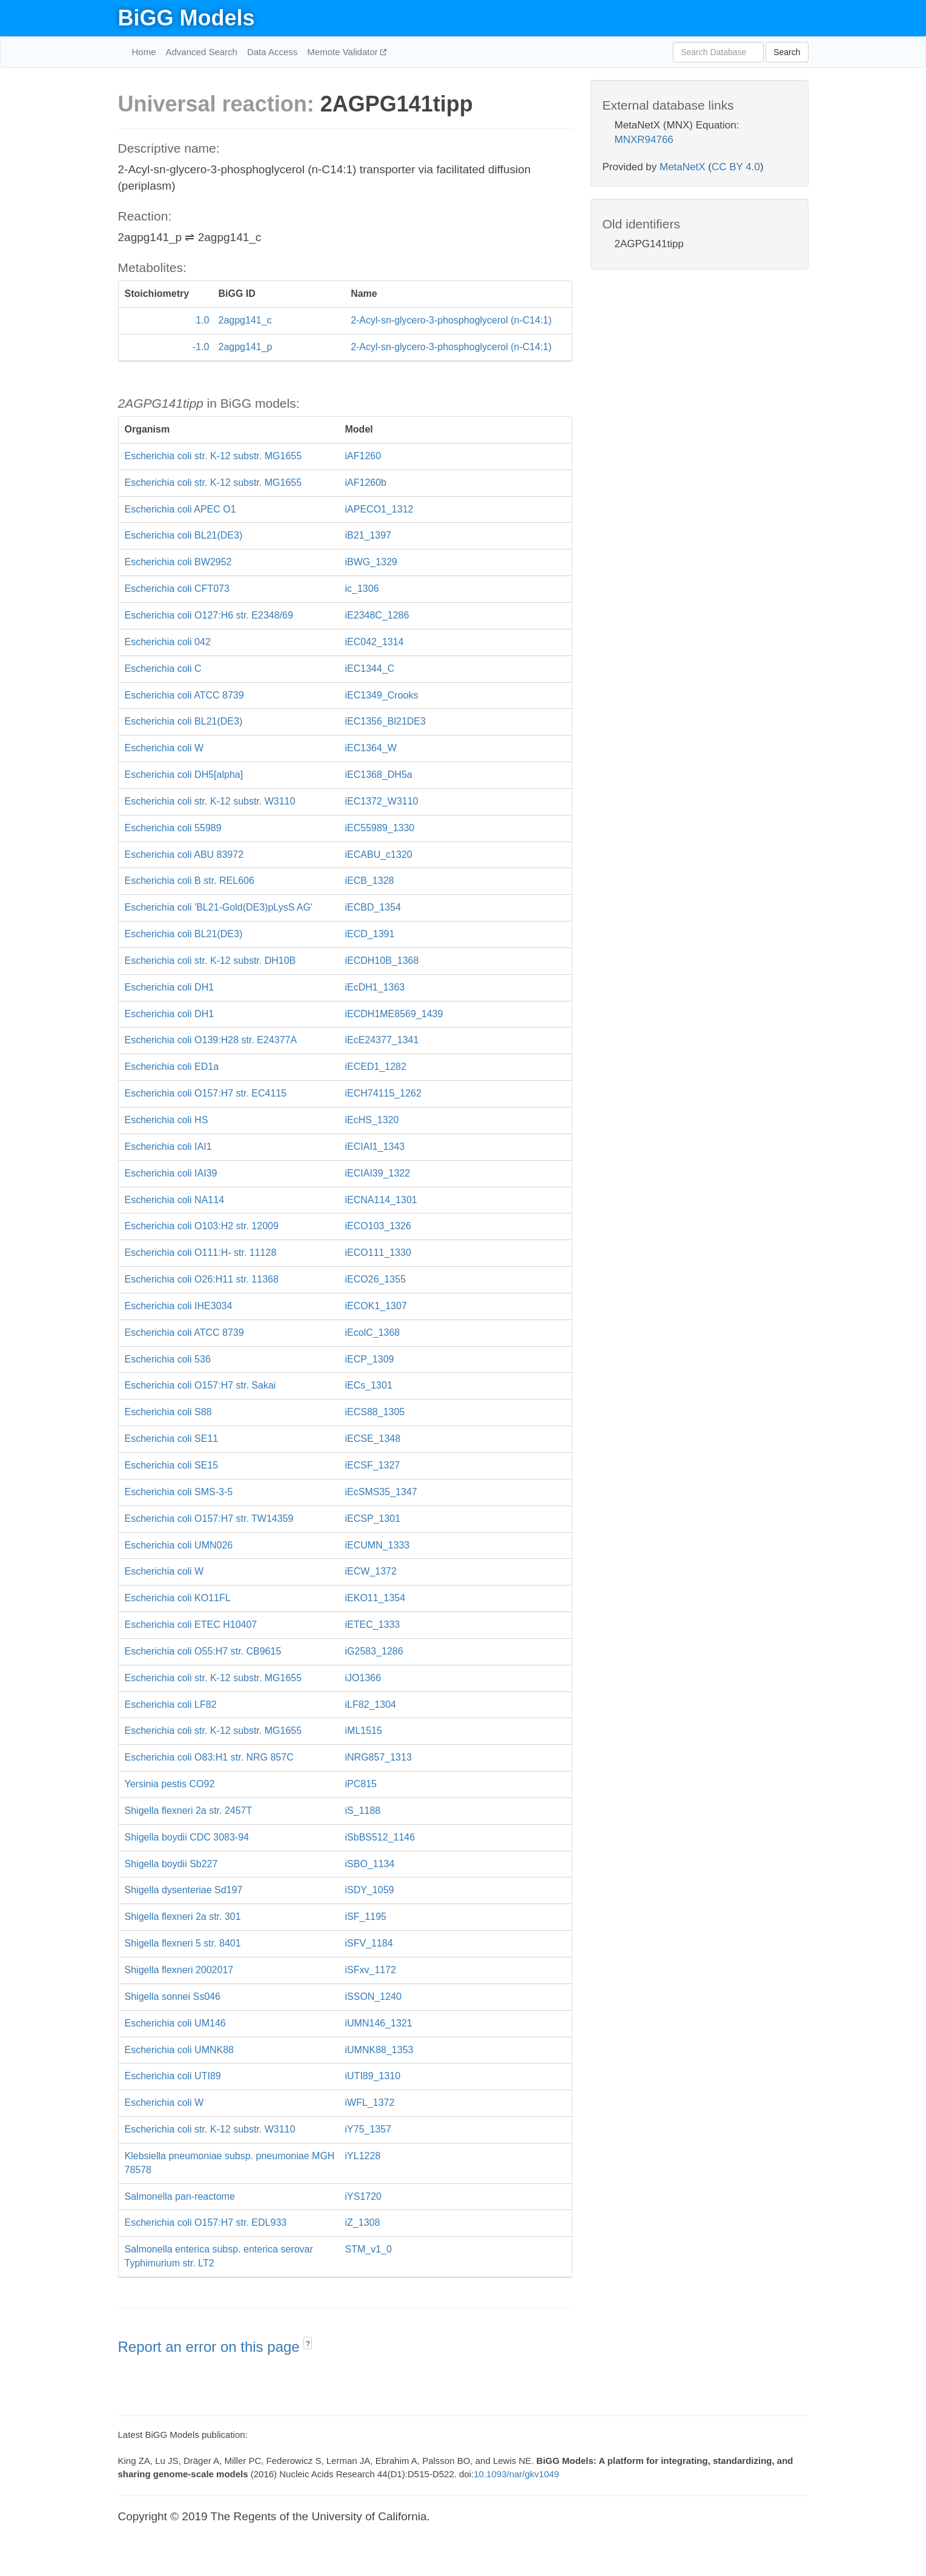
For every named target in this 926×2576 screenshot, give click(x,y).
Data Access (272, 52)
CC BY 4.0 (736, 167)
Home (144, 52)
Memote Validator (343, 52)
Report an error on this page (211, 2347)
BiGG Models (186, 17)
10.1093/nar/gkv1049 (516, 2474)
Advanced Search (201, 52)
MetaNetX (683, 167)
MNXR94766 (644, 139)
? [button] (308, 2344)
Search (786, 52)
